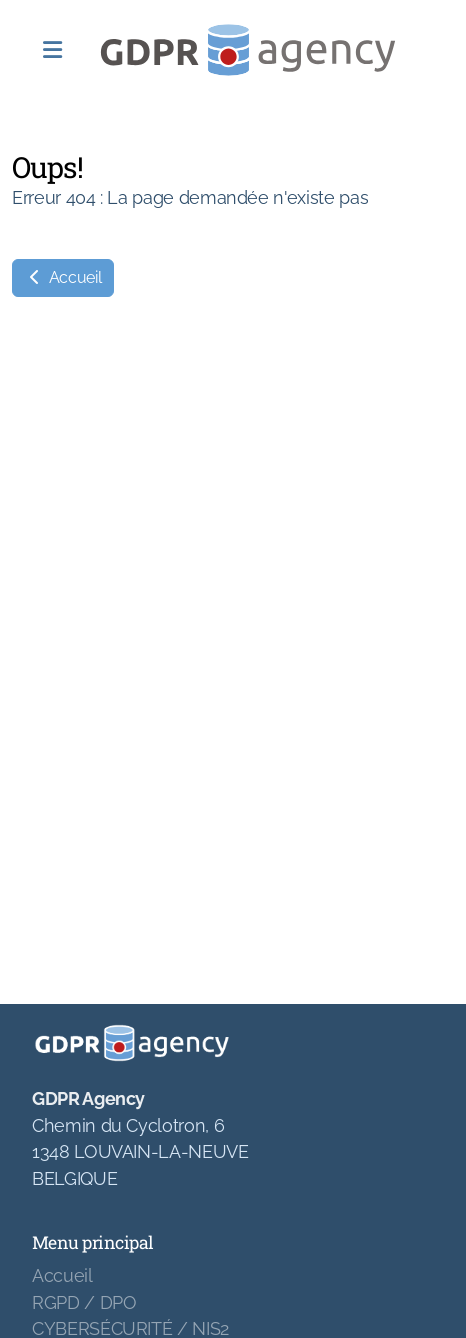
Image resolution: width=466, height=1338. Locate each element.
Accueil (63, 277)
